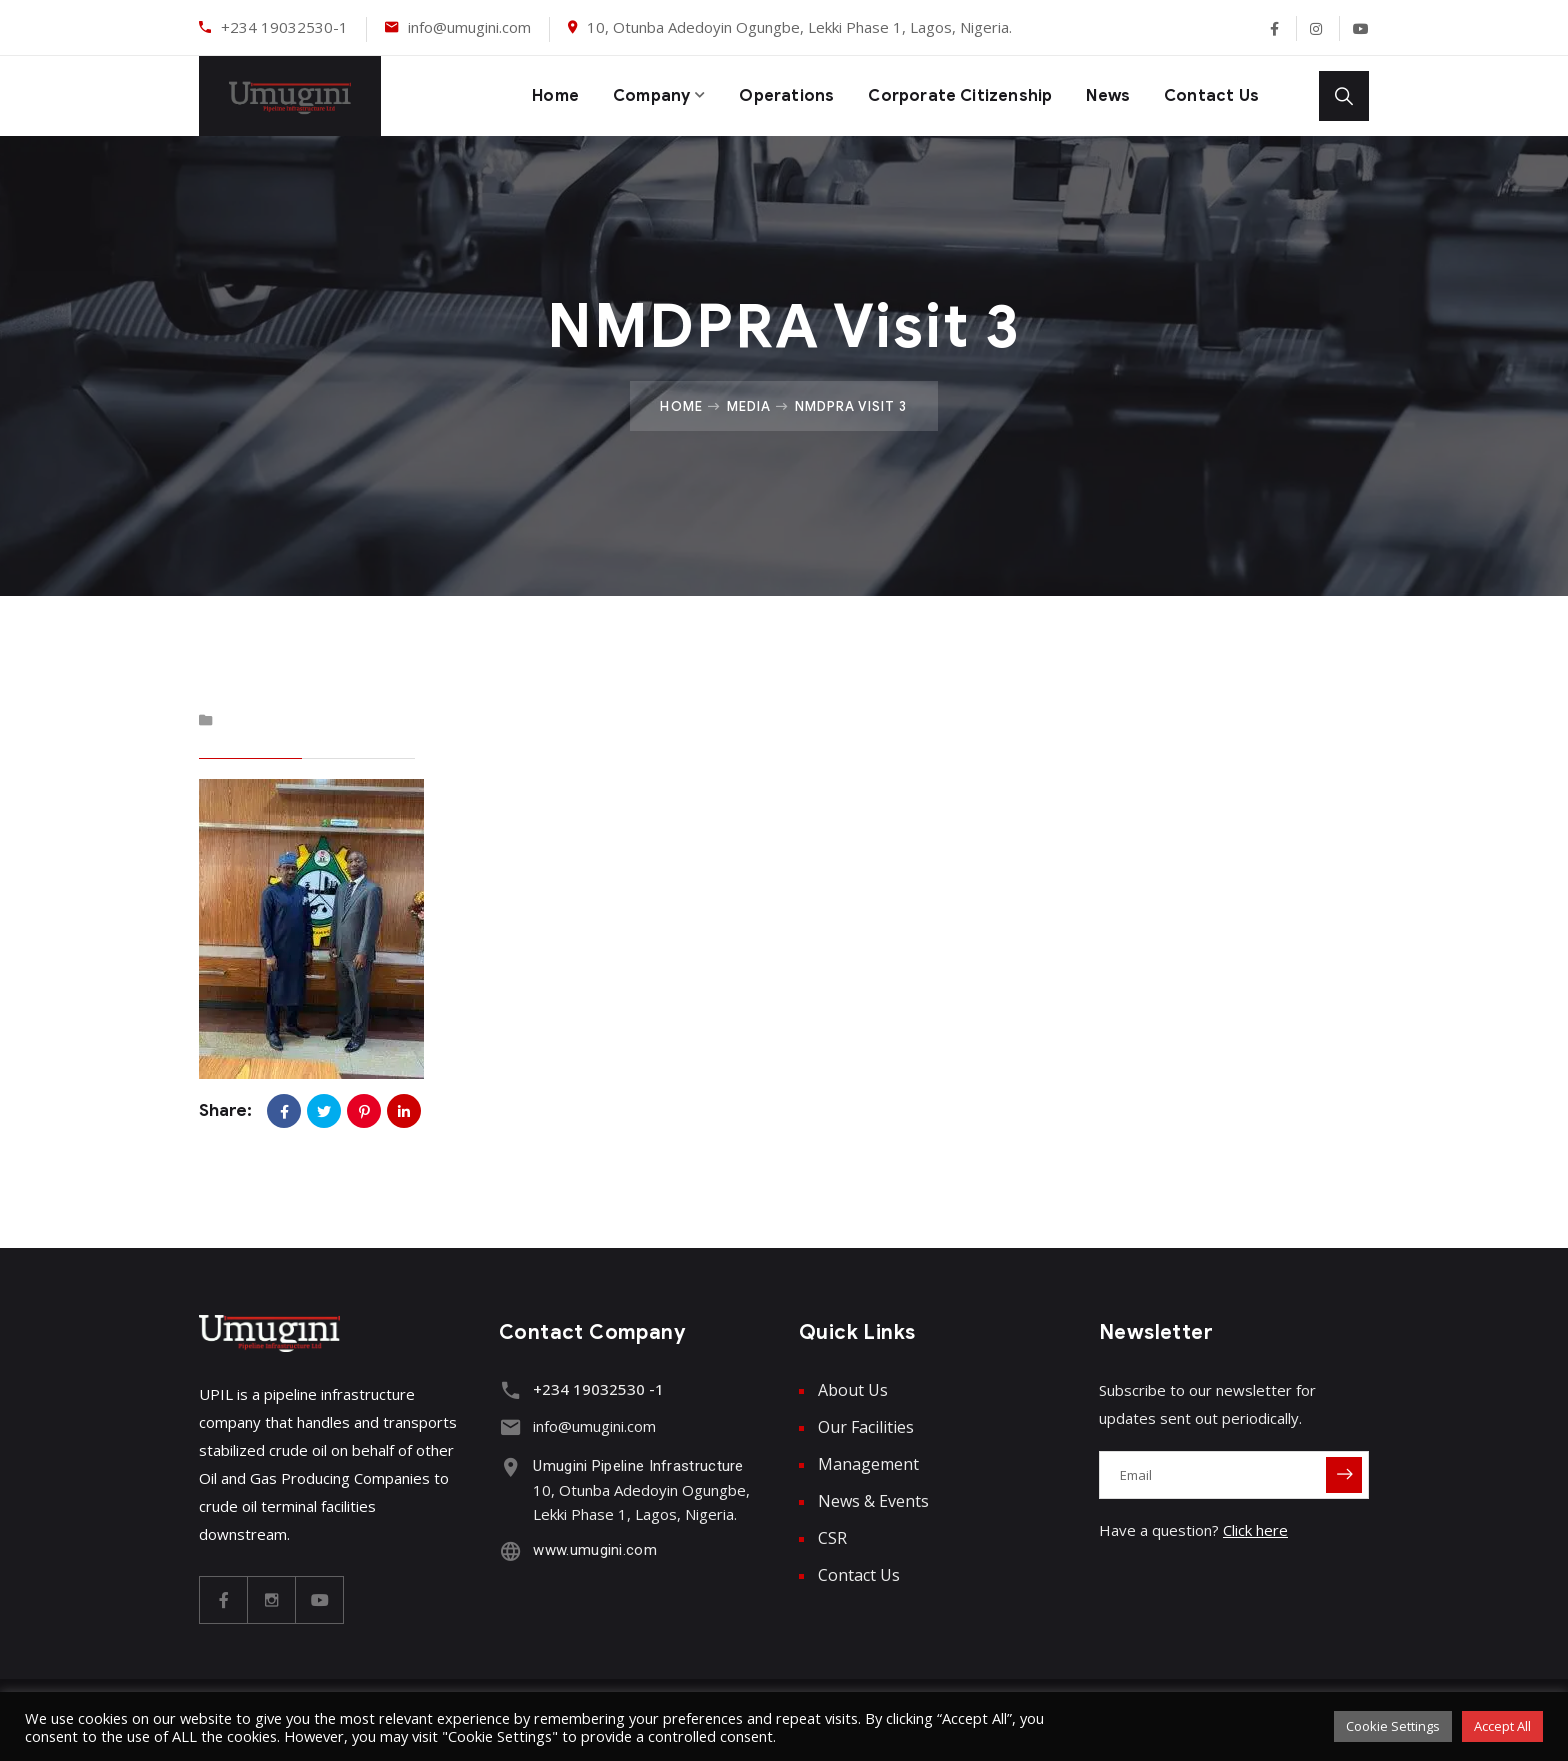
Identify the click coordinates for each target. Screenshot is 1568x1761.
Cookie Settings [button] (1393, 1726)
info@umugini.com (469, 27)
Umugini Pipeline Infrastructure (634, 1463)
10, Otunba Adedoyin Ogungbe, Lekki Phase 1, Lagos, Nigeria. (799, 27)
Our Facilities (866, 1427)
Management (868, 1464)
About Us (853, 1390)
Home (520, 95)
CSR (832, 1538)
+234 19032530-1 (284, 27)
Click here (1255, 1530)
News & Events (873, 1501)
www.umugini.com (591, 1547)
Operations (763, 95)
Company (621, 95)
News (1103, 95)
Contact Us (1210, 95)
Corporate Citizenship (947, 95)
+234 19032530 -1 (594, 1389)
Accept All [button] (1502, 1726)
